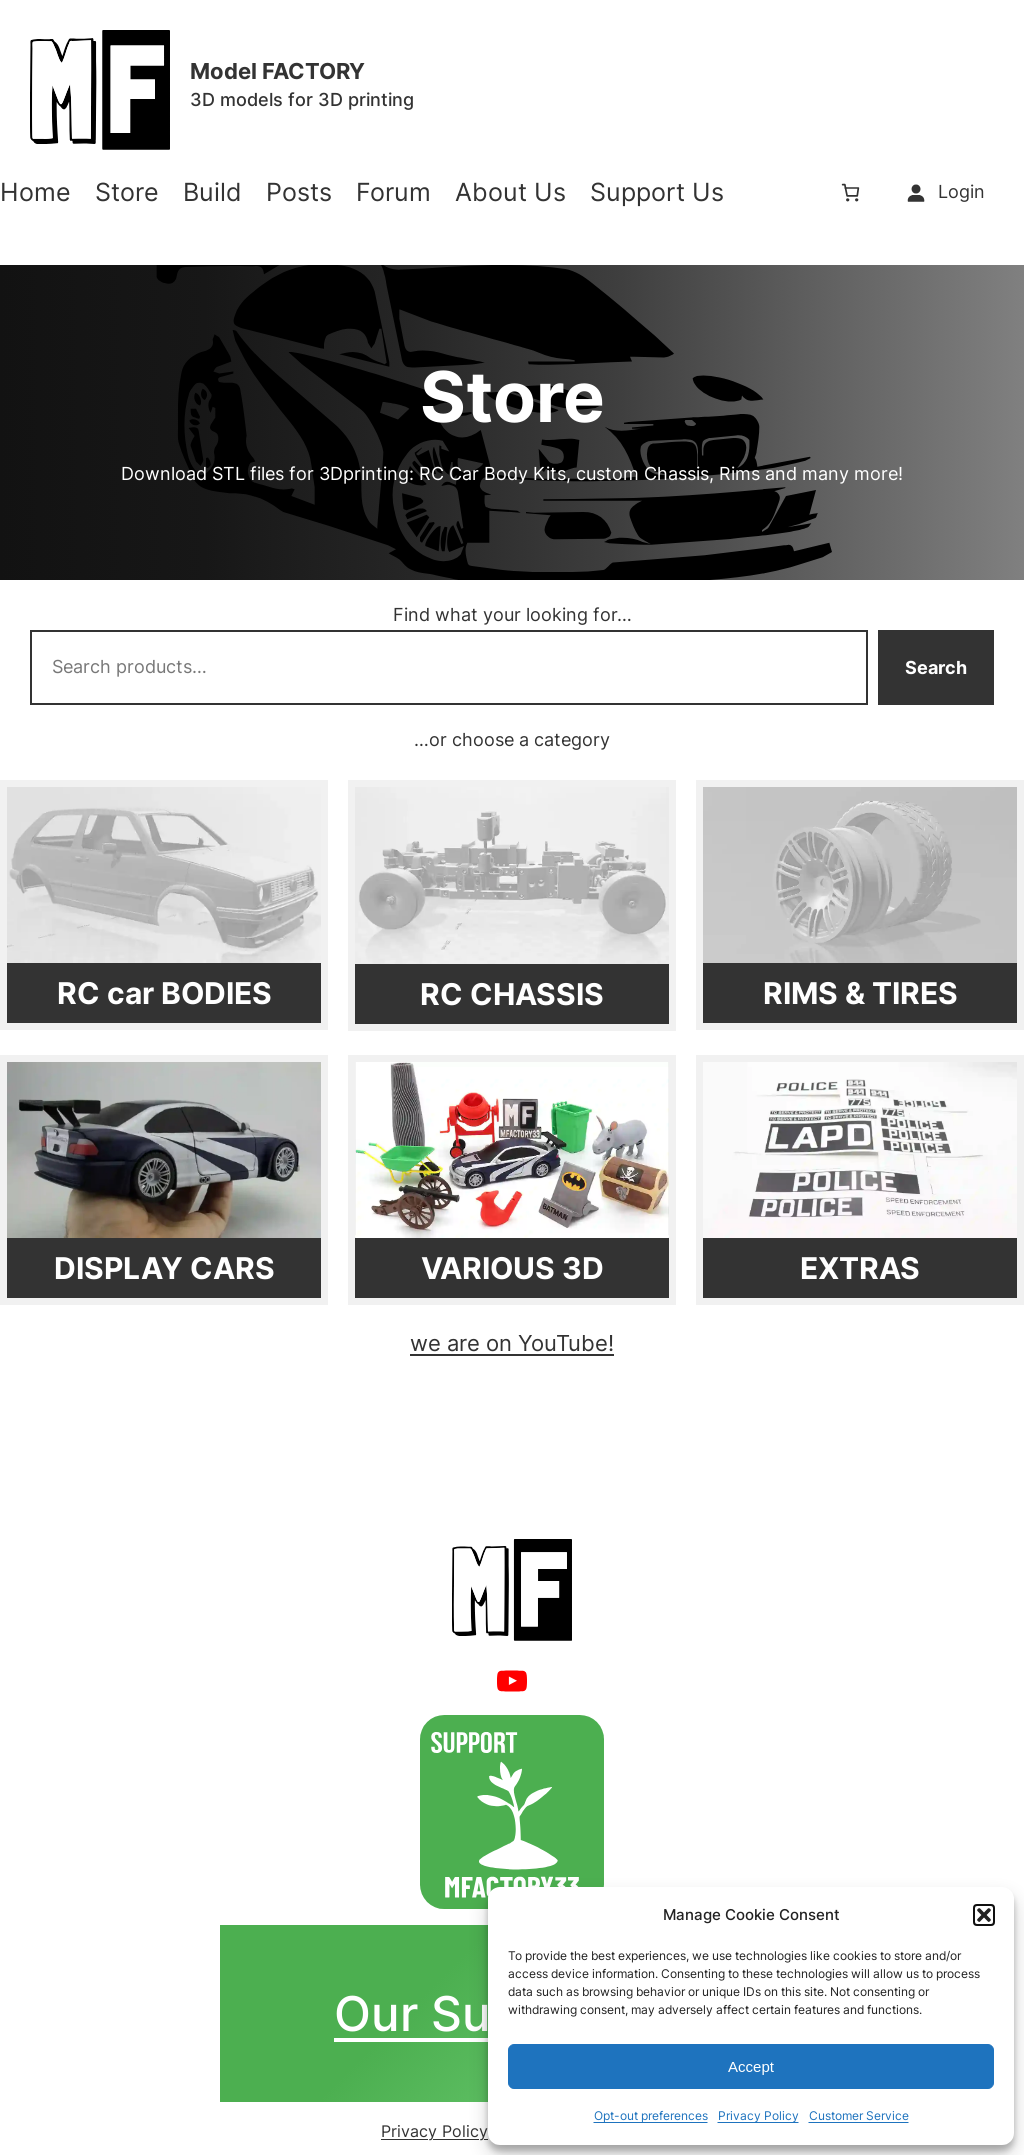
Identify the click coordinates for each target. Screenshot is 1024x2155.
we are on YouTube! (512, 1343)
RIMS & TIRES (860, 993)
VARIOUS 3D (512, 1268)
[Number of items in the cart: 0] (850, 192)
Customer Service (859, 2115)
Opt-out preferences (651, 2115)
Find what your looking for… (512, 614)
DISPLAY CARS (164, 1268)
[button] (984, 1915)
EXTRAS (860, 1268)
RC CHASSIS (512, 994)
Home (35, 192)
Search (936, 667)
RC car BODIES (164, 993)
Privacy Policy (758, 2115)
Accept (751, 2066)
